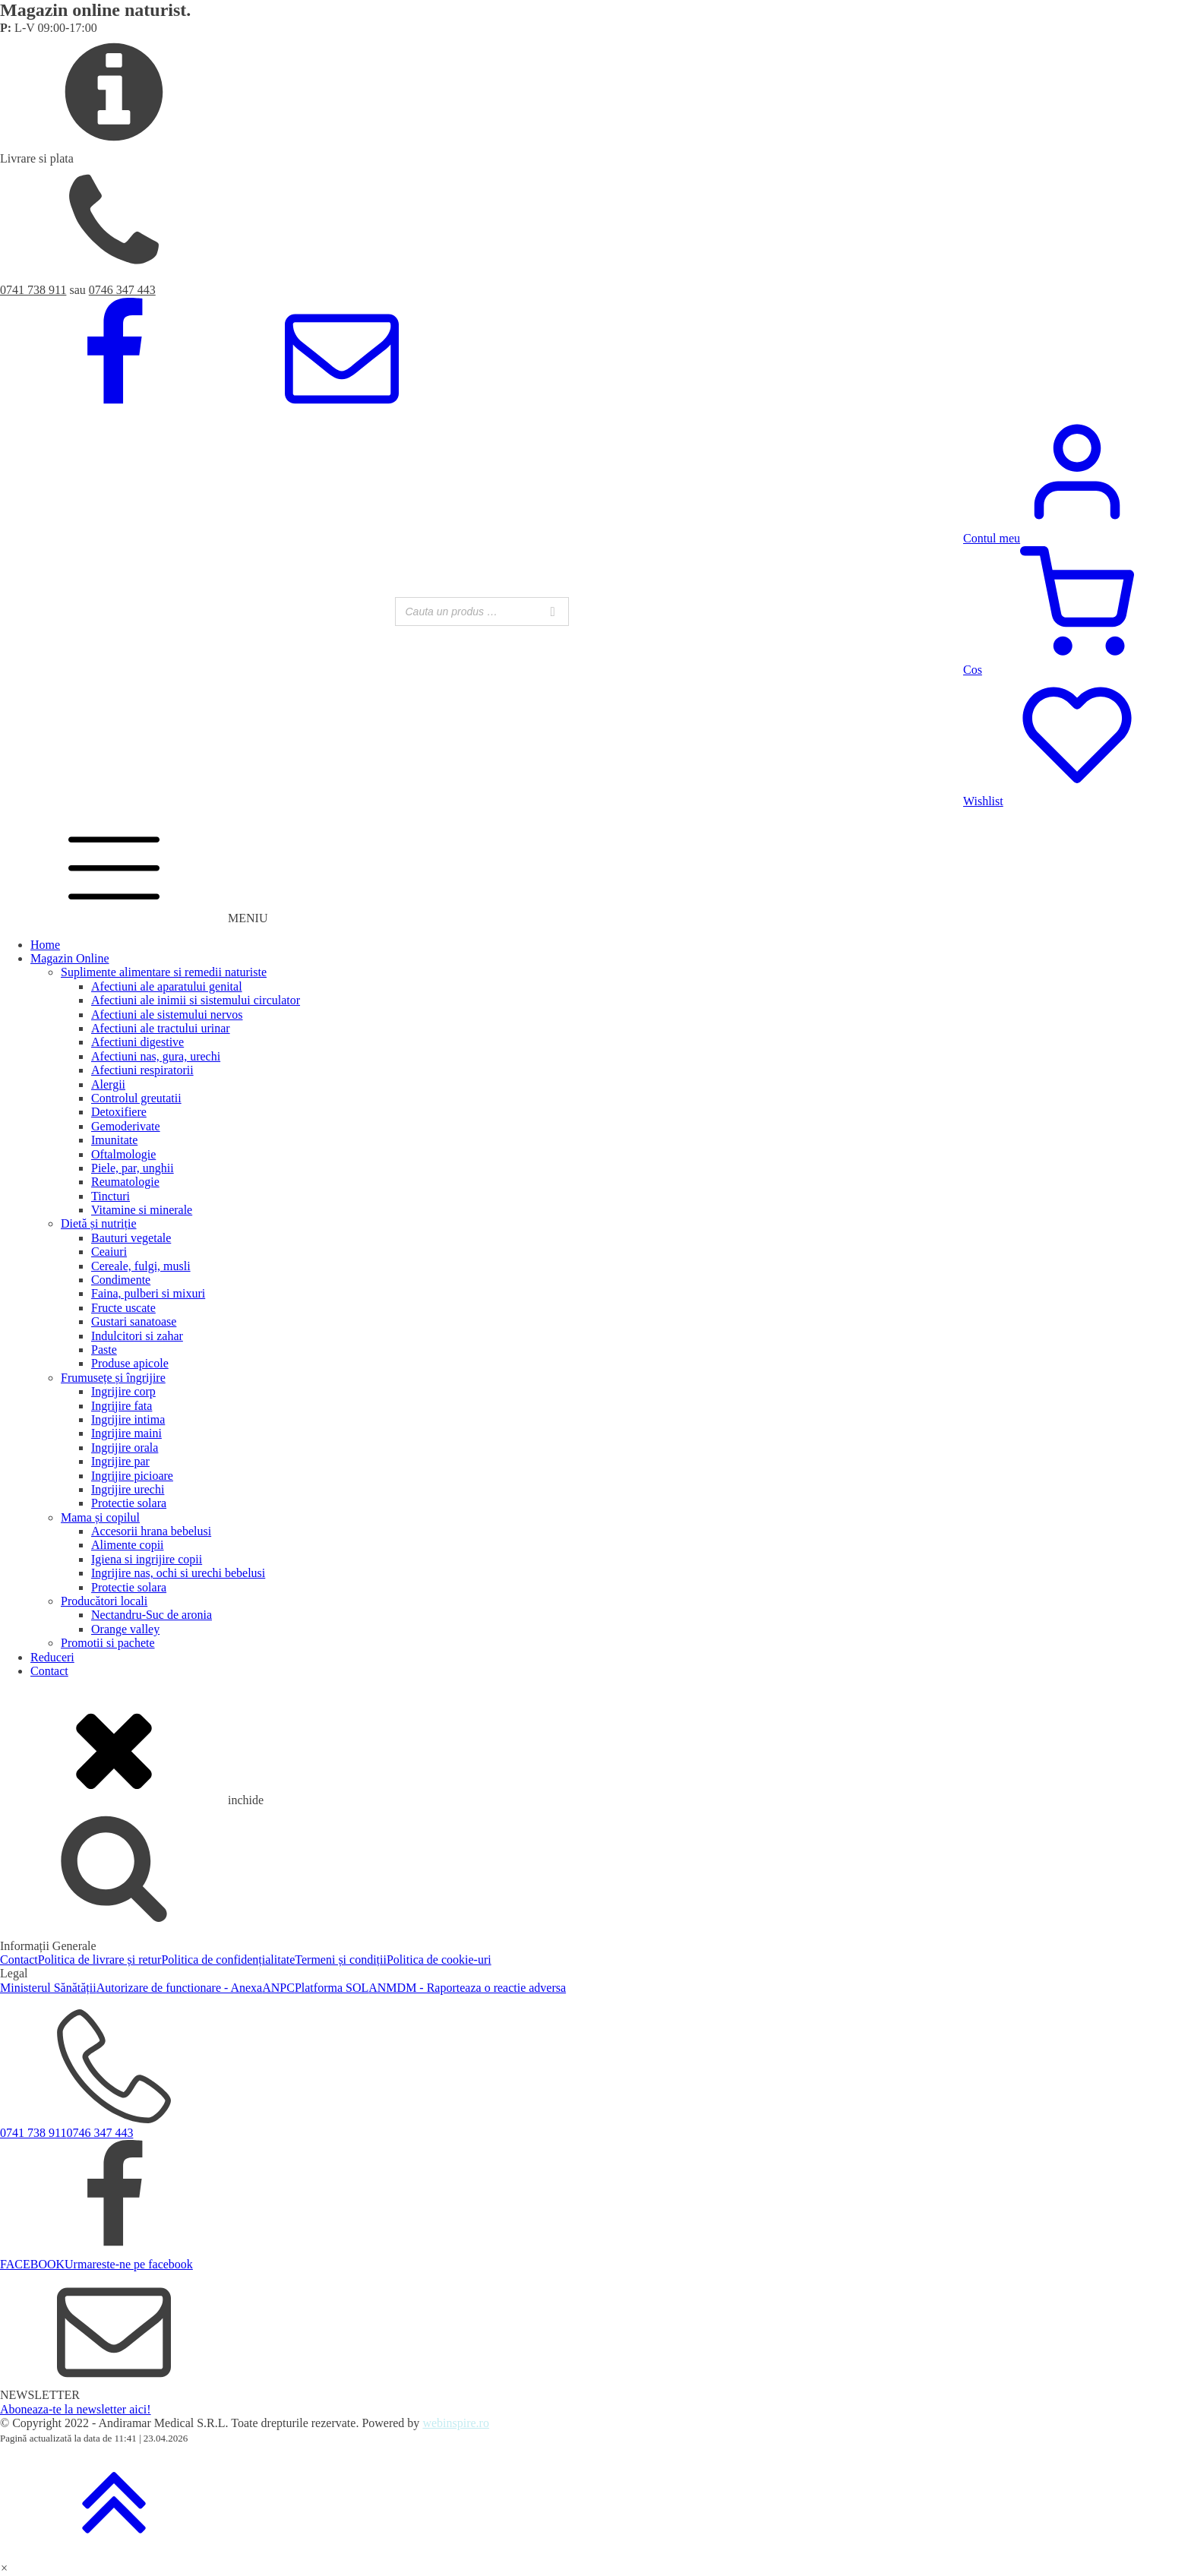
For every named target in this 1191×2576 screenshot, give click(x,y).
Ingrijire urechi (127, 1489)
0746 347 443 (122, 289)
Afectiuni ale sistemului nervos (167, 1014)
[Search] (553, 611)
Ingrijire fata (121, 1405)
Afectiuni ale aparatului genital (166, 986)
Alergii (108, 1084)
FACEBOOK (32, 2264)
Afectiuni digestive (137, 1041)
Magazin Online (69, 958)
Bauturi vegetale (131, 1237)
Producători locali (104, 1601)
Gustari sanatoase (133, 1321)
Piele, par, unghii (132, 1168)
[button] (4, 2568)
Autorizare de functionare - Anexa (179, 1987)
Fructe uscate (123, 1307)
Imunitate (114, 1139)
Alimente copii (127, 1544)
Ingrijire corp (123, 1391)
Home (45, 944)
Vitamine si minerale (141, 1209)
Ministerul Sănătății (48, 1987)
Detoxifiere (119, 1111)
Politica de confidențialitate (228, 1959)
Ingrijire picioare (132, 1475)
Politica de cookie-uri (439, 1959)
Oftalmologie (123, 1154)
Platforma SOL (331, 1987)
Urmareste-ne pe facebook (129, 2264)
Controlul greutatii (136, 1098)
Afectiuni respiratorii (142, 1070)
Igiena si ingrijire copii (146, 1559)
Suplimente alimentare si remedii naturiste (164, 972)
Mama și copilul (100, 1517)
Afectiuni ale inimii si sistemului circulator (195, 1000)
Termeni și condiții (341, 1959)
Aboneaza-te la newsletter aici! (75, 2409)
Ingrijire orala (124, 1447)
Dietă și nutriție (99, 1223)
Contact (49, 1670)
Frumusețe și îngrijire (113, 1377)
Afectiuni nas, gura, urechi (155, 1056)
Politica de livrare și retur (100, 1959)
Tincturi (110, 1196)
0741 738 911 (33, 289)
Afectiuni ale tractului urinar (160, 1028)
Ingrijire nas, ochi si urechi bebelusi (178, 1572)
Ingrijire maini (126, 1433)
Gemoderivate (125, 1126)
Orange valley (125, 1629)
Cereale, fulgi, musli (141, 1266)
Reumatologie (125, 1181)
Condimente (120, 1279)
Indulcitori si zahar (137, 1335)
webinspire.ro (455, 2422)
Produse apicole (130, 1363)
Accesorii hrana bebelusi (151, 1531)
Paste (104, 1349)
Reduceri (52, 1657)
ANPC (278, 1987)
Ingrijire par (120, 1461)
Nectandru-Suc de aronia (151, 1614)
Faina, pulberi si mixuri (148, 1293)
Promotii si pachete (108, 1642)
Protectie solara (128, 1503)
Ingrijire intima (128, 1419)
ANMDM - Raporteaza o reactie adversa (467, 1987)
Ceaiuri (109, 1251)
